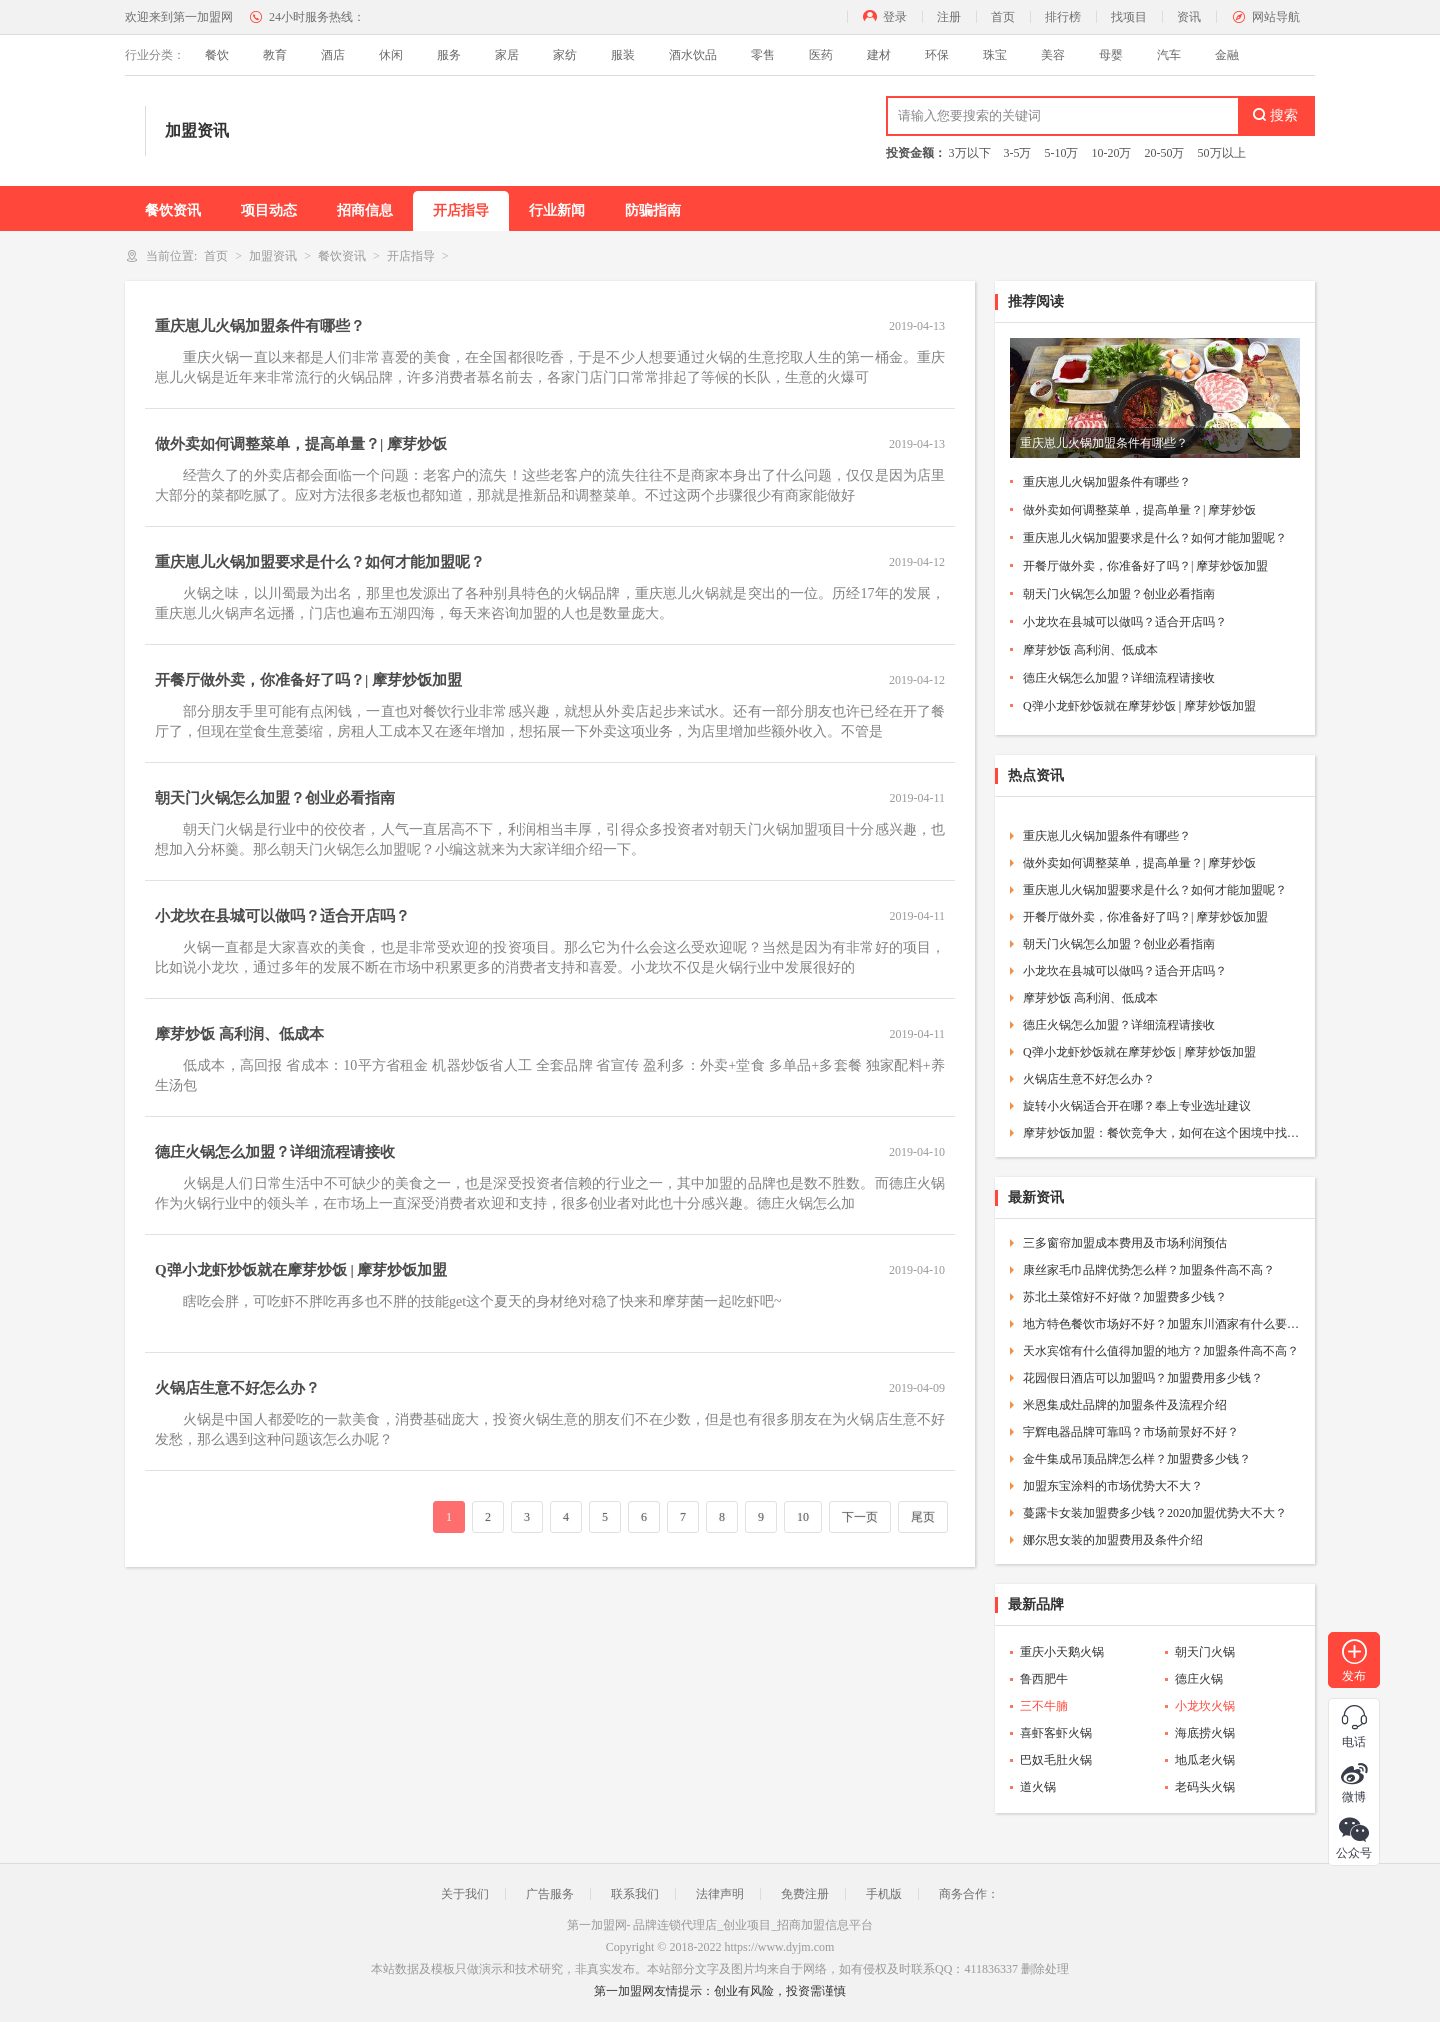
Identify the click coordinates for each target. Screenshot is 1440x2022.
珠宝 (995, 55)
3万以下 (970, 153)
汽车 (1169, 55)
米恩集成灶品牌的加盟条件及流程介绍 (1125, 1405)
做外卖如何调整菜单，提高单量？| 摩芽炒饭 (301, 444)
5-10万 (1062, 153)
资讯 (1189, 17)
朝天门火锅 (1205, 1652)
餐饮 (217, 55)
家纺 (565, 55)
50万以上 (1222, 153)
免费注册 (805, 1894)
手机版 (884, 1894)
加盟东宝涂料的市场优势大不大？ (1113, 1486)
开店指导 (461, 210)
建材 (879, 55)
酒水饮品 (693, 55)
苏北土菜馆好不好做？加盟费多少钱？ (1125, 1297)
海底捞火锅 (1205, 1733)
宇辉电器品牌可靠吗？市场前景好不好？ (1131, 1432)
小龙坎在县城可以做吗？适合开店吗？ (282, 916)
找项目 (1129, 17)
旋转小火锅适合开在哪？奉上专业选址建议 (1137, 1106)
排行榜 (1063, 17)
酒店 (333, 55)
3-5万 (1018, 153)
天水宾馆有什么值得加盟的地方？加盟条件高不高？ (1161, 1351)
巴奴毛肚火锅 (1056, 1760)
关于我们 (465, 1894)
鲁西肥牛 (1044, 1679)
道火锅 (1038, 1787)
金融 (1227, 55)
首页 (1003, 17)
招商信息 (365, 210)
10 (803, 1517)
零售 (763, 55)
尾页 (923, 1517)
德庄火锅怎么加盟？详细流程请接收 (275, 1152)
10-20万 (1112, 153)
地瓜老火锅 (1205, 1760)
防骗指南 (653, 210)
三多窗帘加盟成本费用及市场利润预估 (1125, 1243)
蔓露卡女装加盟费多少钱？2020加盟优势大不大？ (1155, 1513)
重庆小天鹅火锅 (1062, 1652)
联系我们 (635, 1894)
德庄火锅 (1199, 1679)
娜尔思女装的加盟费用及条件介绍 (1113, 1540)
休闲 (391, 55)
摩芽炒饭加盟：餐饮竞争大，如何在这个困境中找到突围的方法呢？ (1161, 1133)
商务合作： (969, 1894)
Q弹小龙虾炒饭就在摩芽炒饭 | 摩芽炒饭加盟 (301, 1270)
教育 (275, 55)
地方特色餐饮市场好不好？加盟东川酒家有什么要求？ (1161, 1324)
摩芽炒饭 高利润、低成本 (239, 1034)
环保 (937, 55)
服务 (449, 55)
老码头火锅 (1205, 1787)
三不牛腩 (1044, 1706)
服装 (623, 55)
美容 (1053, 55)
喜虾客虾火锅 (1056, 1733)
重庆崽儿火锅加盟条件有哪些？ (260, 326)
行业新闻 (557, 210)
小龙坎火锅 (1205, 1706)
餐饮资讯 (173, 210)
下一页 (860, 1517)
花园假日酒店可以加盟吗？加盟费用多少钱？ (1143, 1378)
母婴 (1111, 55)
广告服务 (550, 1894)
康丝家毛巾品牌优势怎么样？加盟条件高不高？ (1149, 1270)
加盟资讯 (273, 256)
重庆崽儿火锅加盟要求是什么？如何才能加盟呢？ (320, 562)
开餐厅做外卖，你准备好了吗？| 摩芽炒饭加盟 (308, 680)
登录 (895, 17)
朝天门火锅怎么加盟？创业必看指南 (275, 798)
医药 (821, 55)
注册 (949, 17)
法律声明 (720, 1894)
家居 (507, 55)
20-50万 (1165, 153)
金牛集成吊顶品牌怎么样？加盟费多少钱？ (1137, 1459)
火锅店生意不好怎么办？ (237, 1388)
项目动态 (269, 210)
